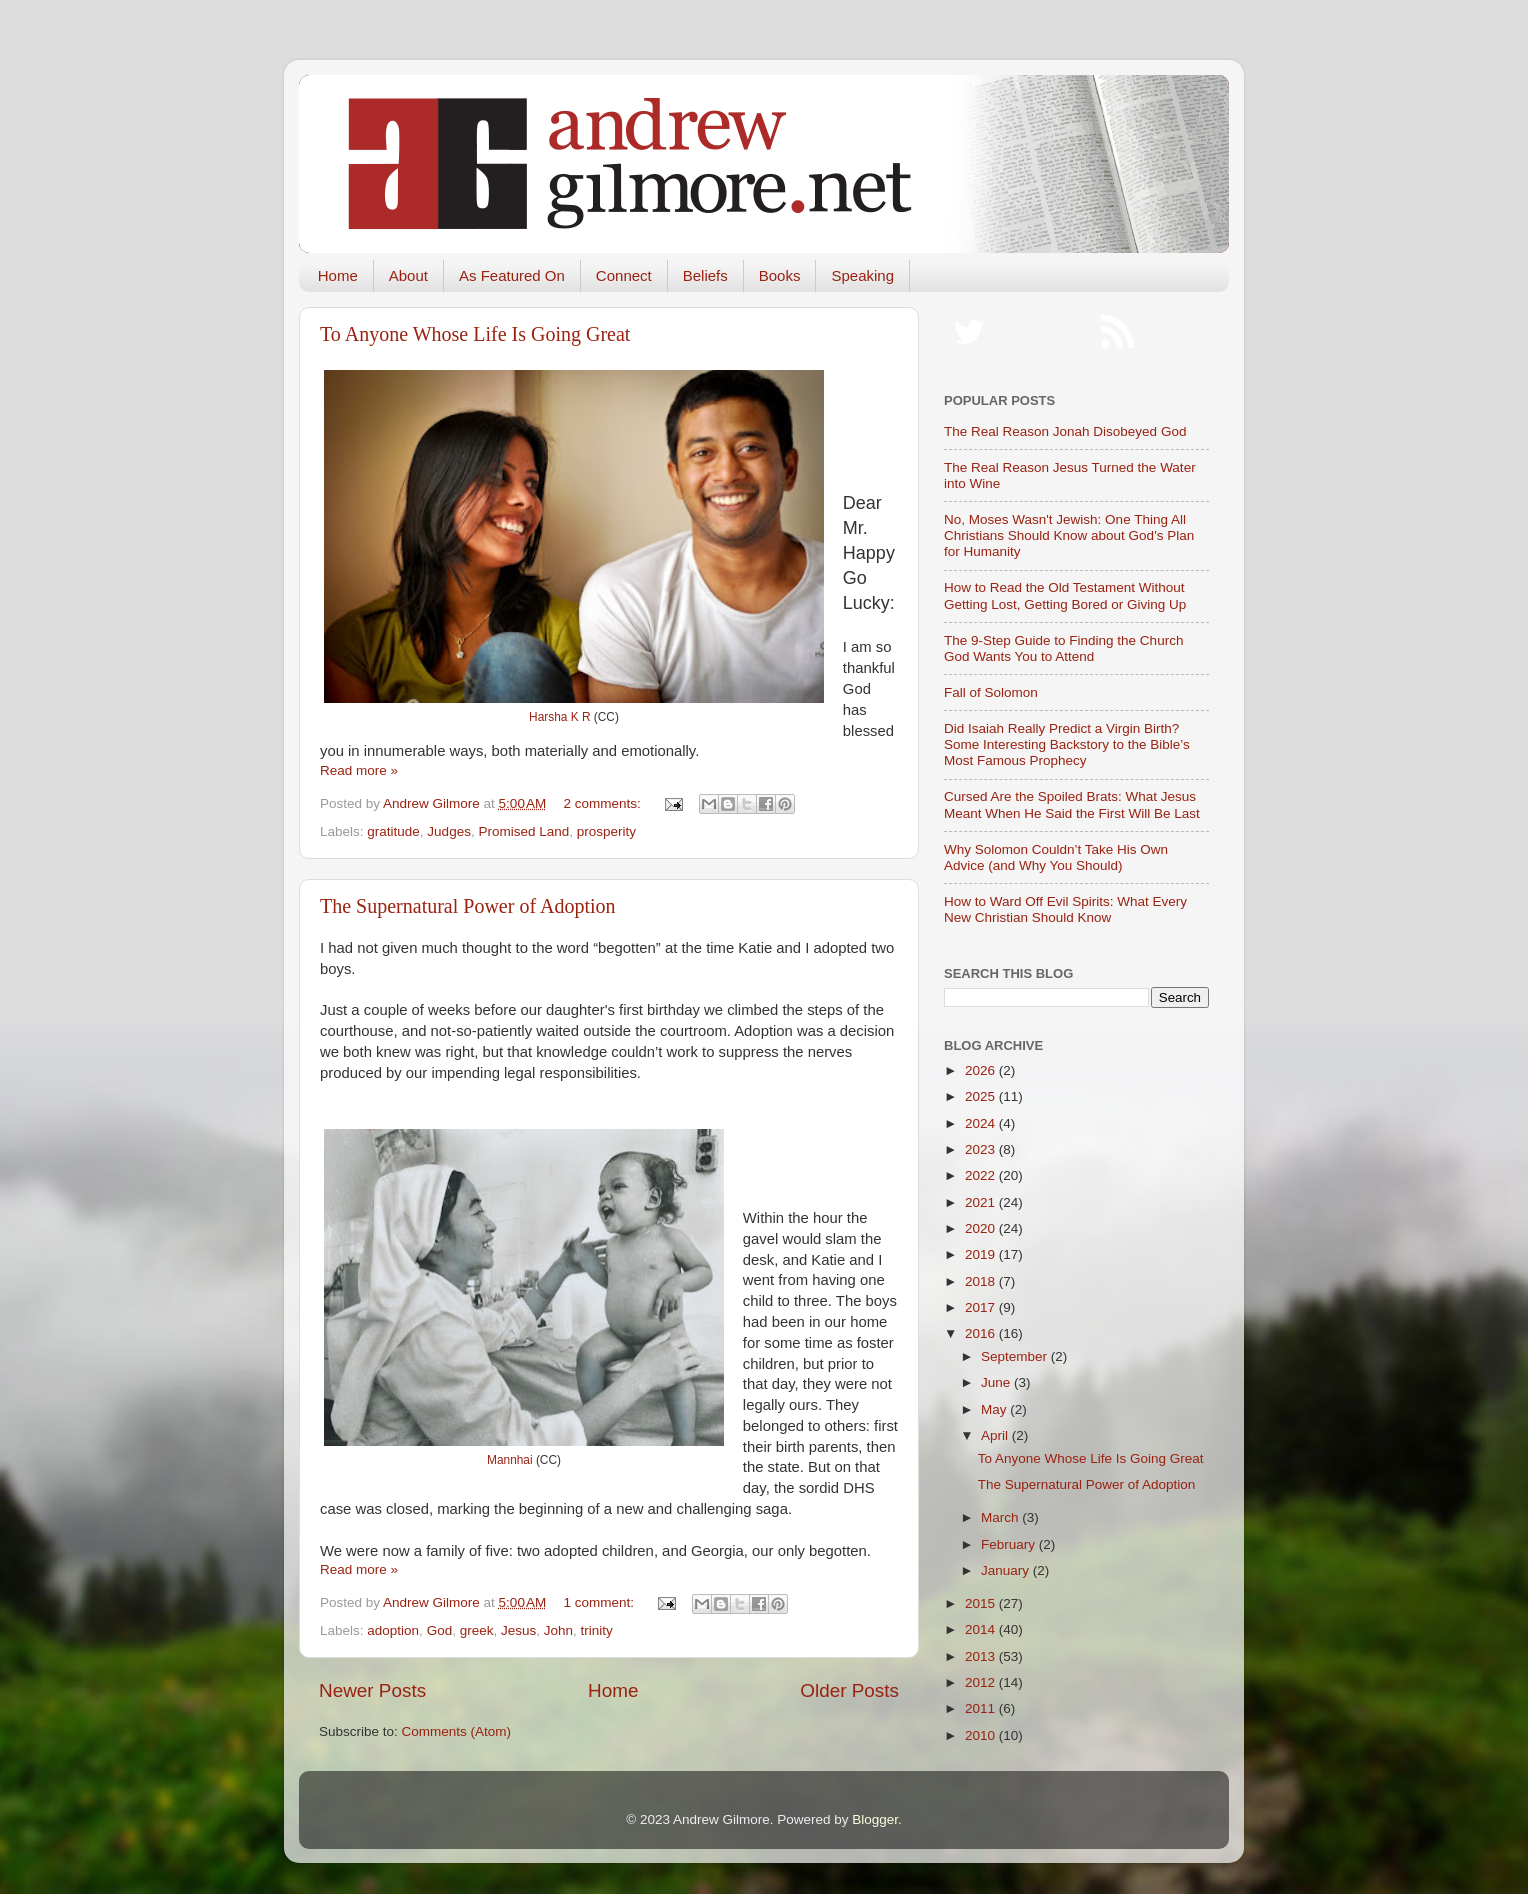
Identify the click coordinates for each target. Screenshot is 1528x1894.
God (440, 1630)
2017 (982, 1307)
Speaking (862, 275)
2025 (982, 1096)
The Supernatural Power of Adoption (468, 906)
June (997, 1382)
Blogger (875, 1819)
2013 (982, 1656)
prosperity (606, 831)
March (1001, 1517)
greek (477, 1630)
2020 (982, 1228)
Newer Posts (372, 1690)
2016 (982, 1333)
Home (338, 275)
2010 (982, 1735)
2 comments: (604, 803)
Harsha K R (559, 717)
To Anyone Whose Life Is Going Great (475, 334)
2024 (982, 1123)
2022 (982, 1175)
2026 (982, 1070)
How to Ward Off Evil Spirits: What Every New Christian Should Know (1065, 909)
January (1007, 1570)
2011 (982, 1708)
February (1010, 1544)
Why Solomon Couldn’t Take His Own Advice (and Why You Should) (1056, 857)
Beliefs (705, 275)
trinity (597, 1630)
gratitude (393, 831)
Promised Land (523, 831)
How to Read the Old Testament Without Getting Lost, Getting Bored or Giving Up (1065, 595)
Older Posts (849, 1690)
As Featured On (512, 275)
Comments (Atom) (457, 1731)
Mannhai (510, 1460)
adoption (393, 1630)
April (996, 1435)
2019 (982, 1254)
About (408, 275)
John (558, 1630)
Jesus (518, 1630)
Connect (624, 275)
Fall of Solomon (991, 692)
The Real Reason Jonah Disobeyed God (1065, 431)
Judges (449, 831)
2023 (982, 1149)
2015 (982, 1603)
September (1016, 1356)
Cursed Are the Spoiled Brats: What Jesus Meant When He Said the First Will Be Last (1072, 804)
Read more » (359, 770)
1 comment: (601, 1602)
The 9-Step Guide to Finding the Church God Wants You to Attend (1063, 648)
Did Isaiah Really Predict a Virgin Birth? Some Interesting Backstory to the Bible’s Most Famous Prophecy (1067, 744)
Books (780, 275)
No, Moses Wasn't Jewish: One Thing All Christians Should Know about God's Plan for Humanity (1069, 535)
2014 (982, 1629)
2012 (982, 1682)
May (995, 1409)
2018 (982, 1281)
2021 (982, 1202)
